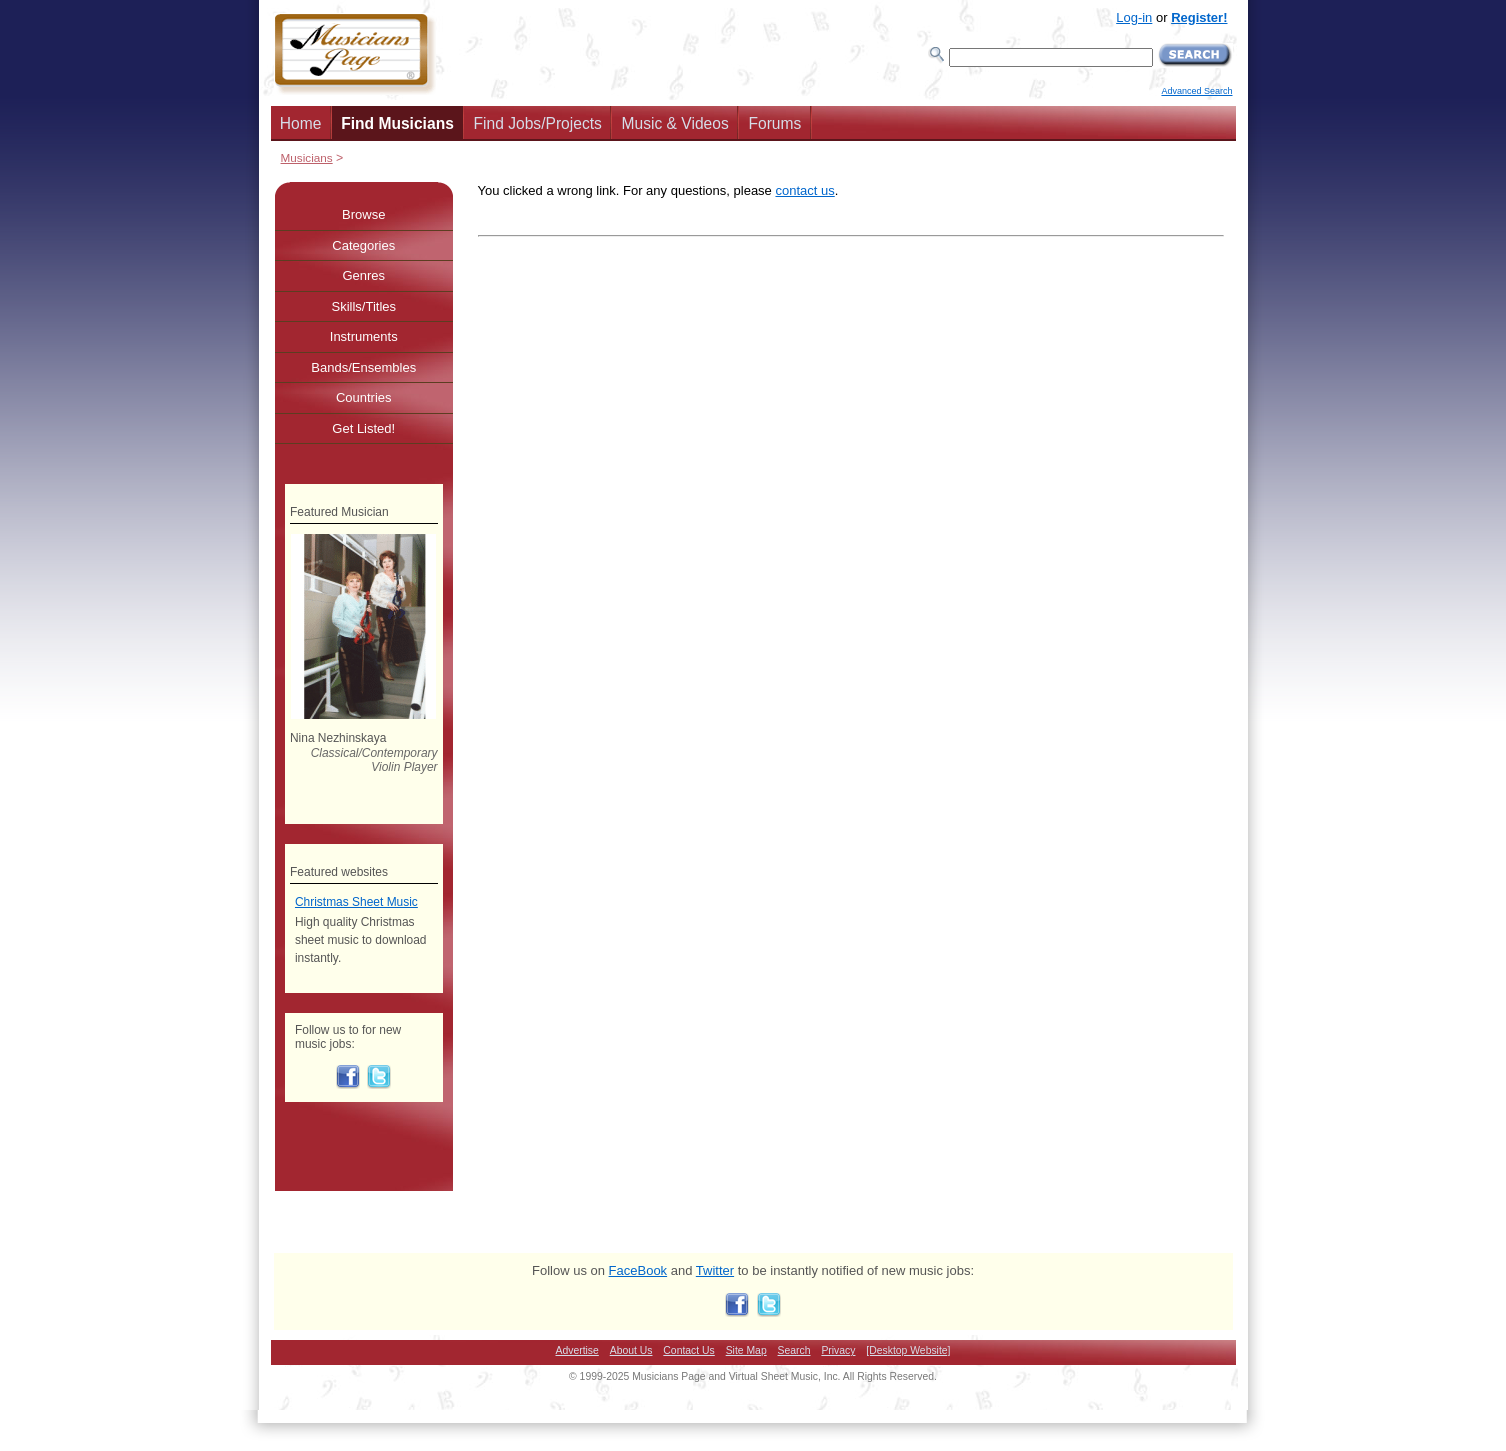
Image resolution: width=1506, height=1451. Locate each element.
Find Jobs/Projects (538, 123)
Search (794, 1350)
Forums (774, 123)
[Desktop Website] (908, 1350)
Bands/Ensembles (363, 367)
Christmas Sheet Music (356, 902)
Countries (364, 397)
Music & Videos (675, 123)
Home (301, 123)
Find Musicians (397, 123)
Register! (1199, 17)
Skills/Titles (363, 306)
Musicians (307, 157)
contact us (804, 190)
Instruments (364, 336)
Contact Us (688, 1350)
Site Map (746, 1350)
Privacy (838, 1350)
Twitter (715, 1270)
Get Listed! (363, 428)
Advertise (577, 1350)
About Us (631, 1350)
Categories (363, 245)
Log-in (1134, 17)
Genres (363, 275)
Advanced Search (1196, 91)
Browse (363, 214)
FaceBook (638, 1270)
